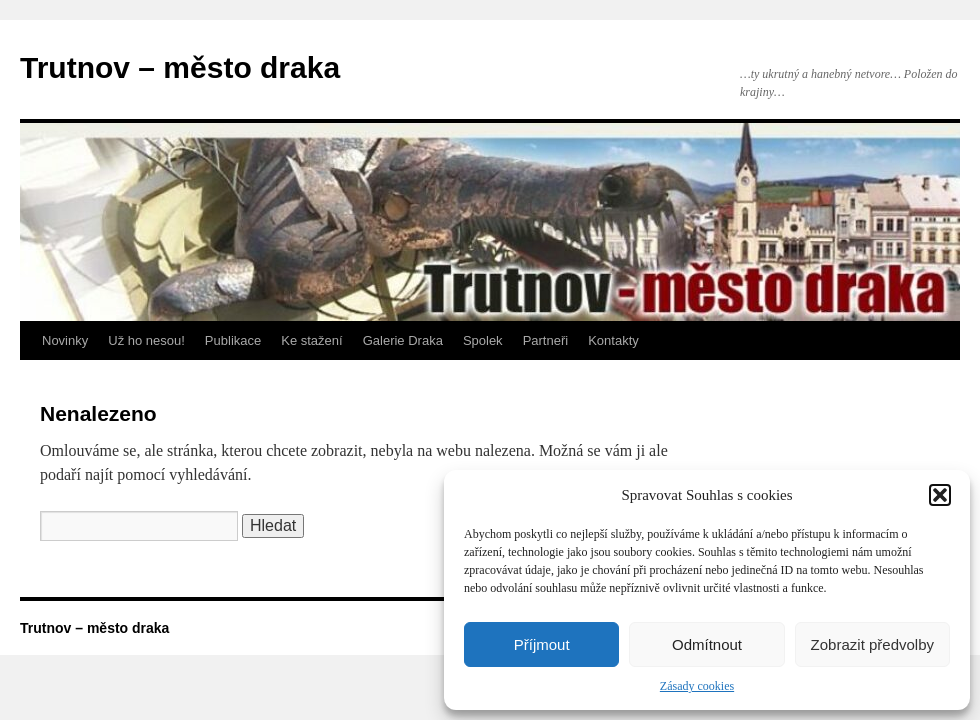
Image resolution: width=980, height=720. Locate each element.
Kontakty (613, 340)
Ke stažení (311, 340)
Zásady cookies (697, 686)
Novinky (65, 340)
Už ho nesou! (146, 340)
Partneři (546, 340)
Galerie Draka (403, 340)
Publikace (233, 340)
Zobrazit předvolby (872, 644)
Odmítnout (707, 644)
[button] (940, 495)
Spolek (483, 340)
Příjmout (542, 644)
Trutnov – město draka (180, 67)
